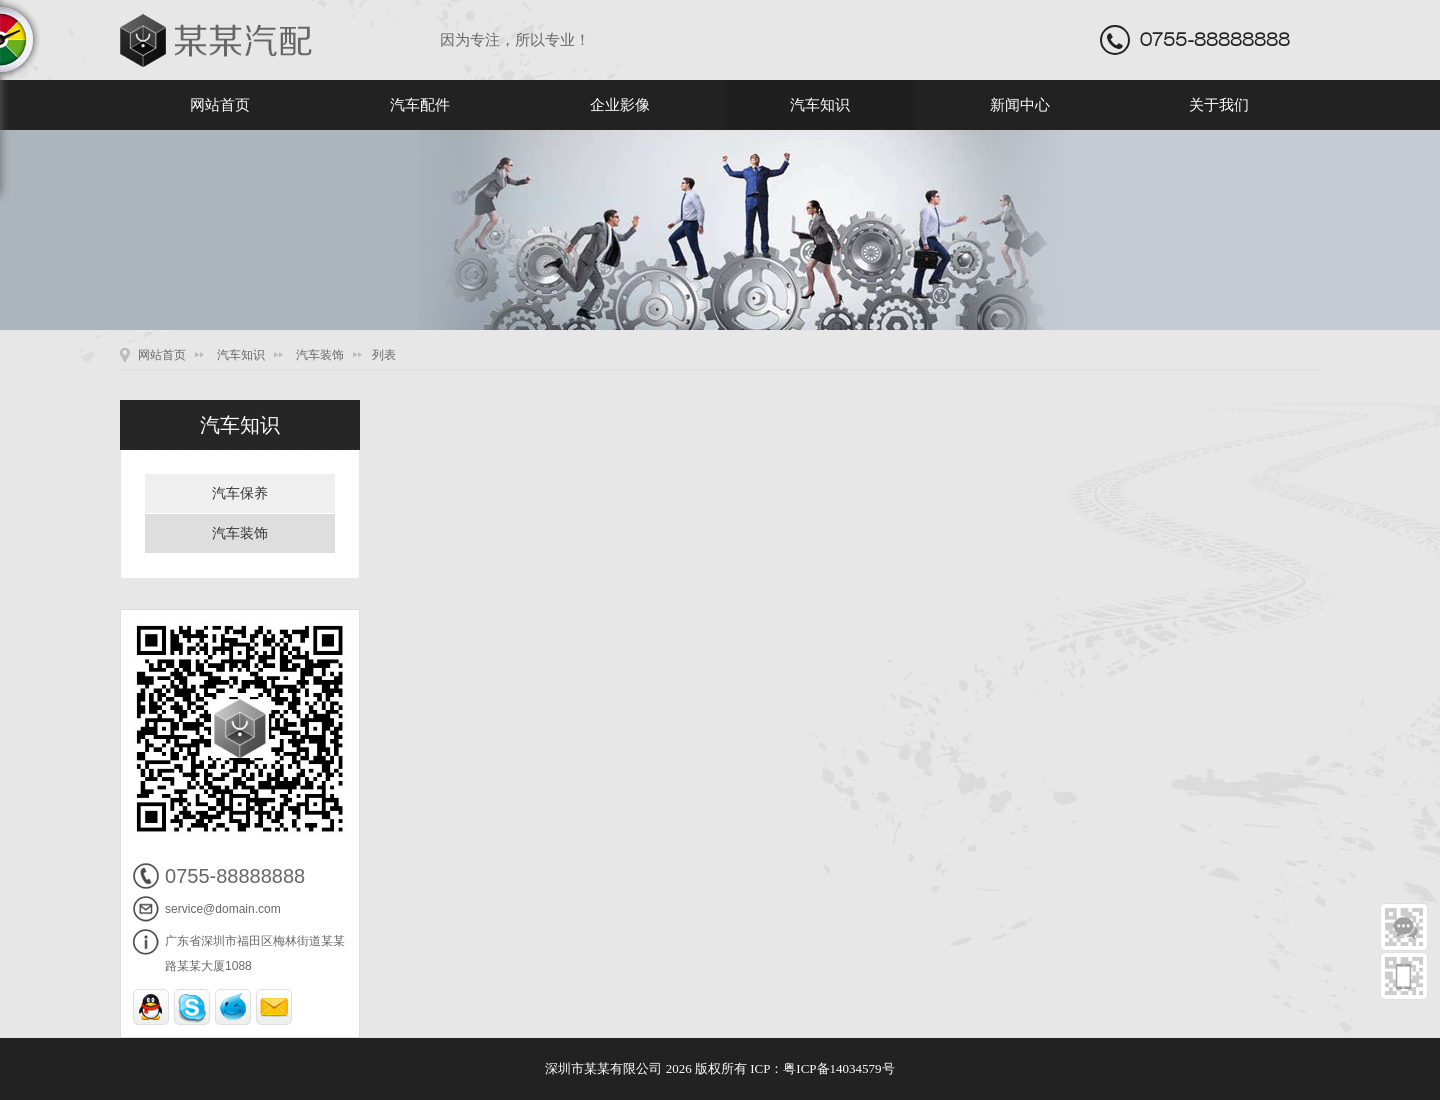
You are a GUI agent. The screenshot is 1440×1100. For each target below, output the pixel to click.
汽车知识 (820, 105)
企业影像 (620, 105)
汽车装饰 (320, 355)
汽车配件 (420, 105)
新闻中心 (1020, 105)
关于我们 (1219, 105)
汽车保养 (240, 493)
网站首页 (220, 105)
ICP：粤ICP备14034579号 (822, 1068)
